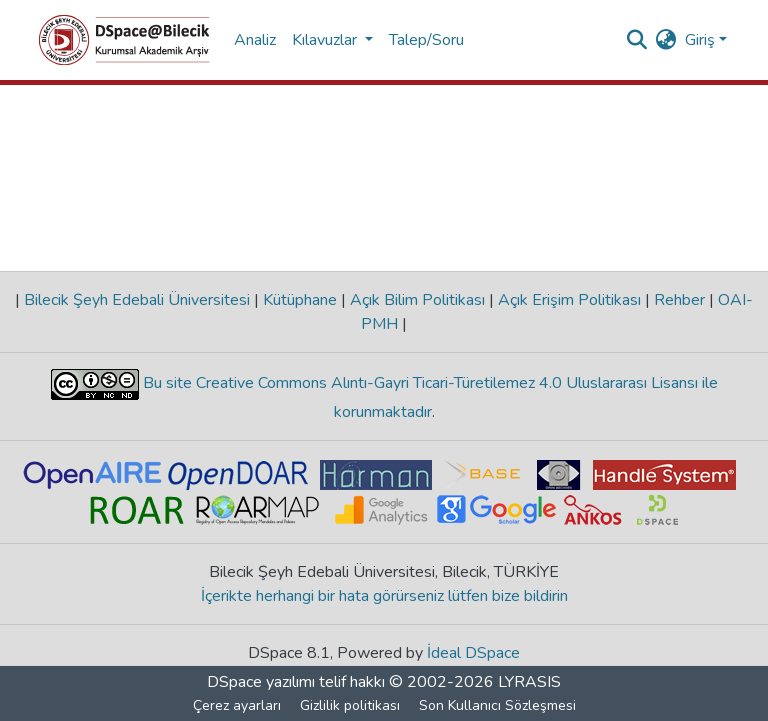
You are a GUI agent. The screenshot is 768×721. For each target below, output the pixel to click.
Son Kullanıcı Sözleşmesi (497, 705)
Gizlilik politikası (350, 705)
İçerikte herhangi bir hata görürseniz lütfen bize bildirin (384, 596)
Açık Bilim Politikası (417, 300)
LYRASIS (529, 682)
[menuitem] (666, 40)
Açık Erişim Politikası (569, 300)
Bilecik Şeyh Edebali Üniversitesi (137, 300)
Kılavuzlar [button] (326, 40)
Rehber (679, 300)
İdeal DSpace (473, 653)
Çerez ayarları (237, 705)
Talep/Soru (426, 40)
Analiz (255, 40)
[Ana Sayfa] (124, 40)
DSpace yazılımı (261, 682)
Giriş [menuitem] (700, 40)
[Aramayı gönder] (637, 40)
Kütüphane (300, 300)
